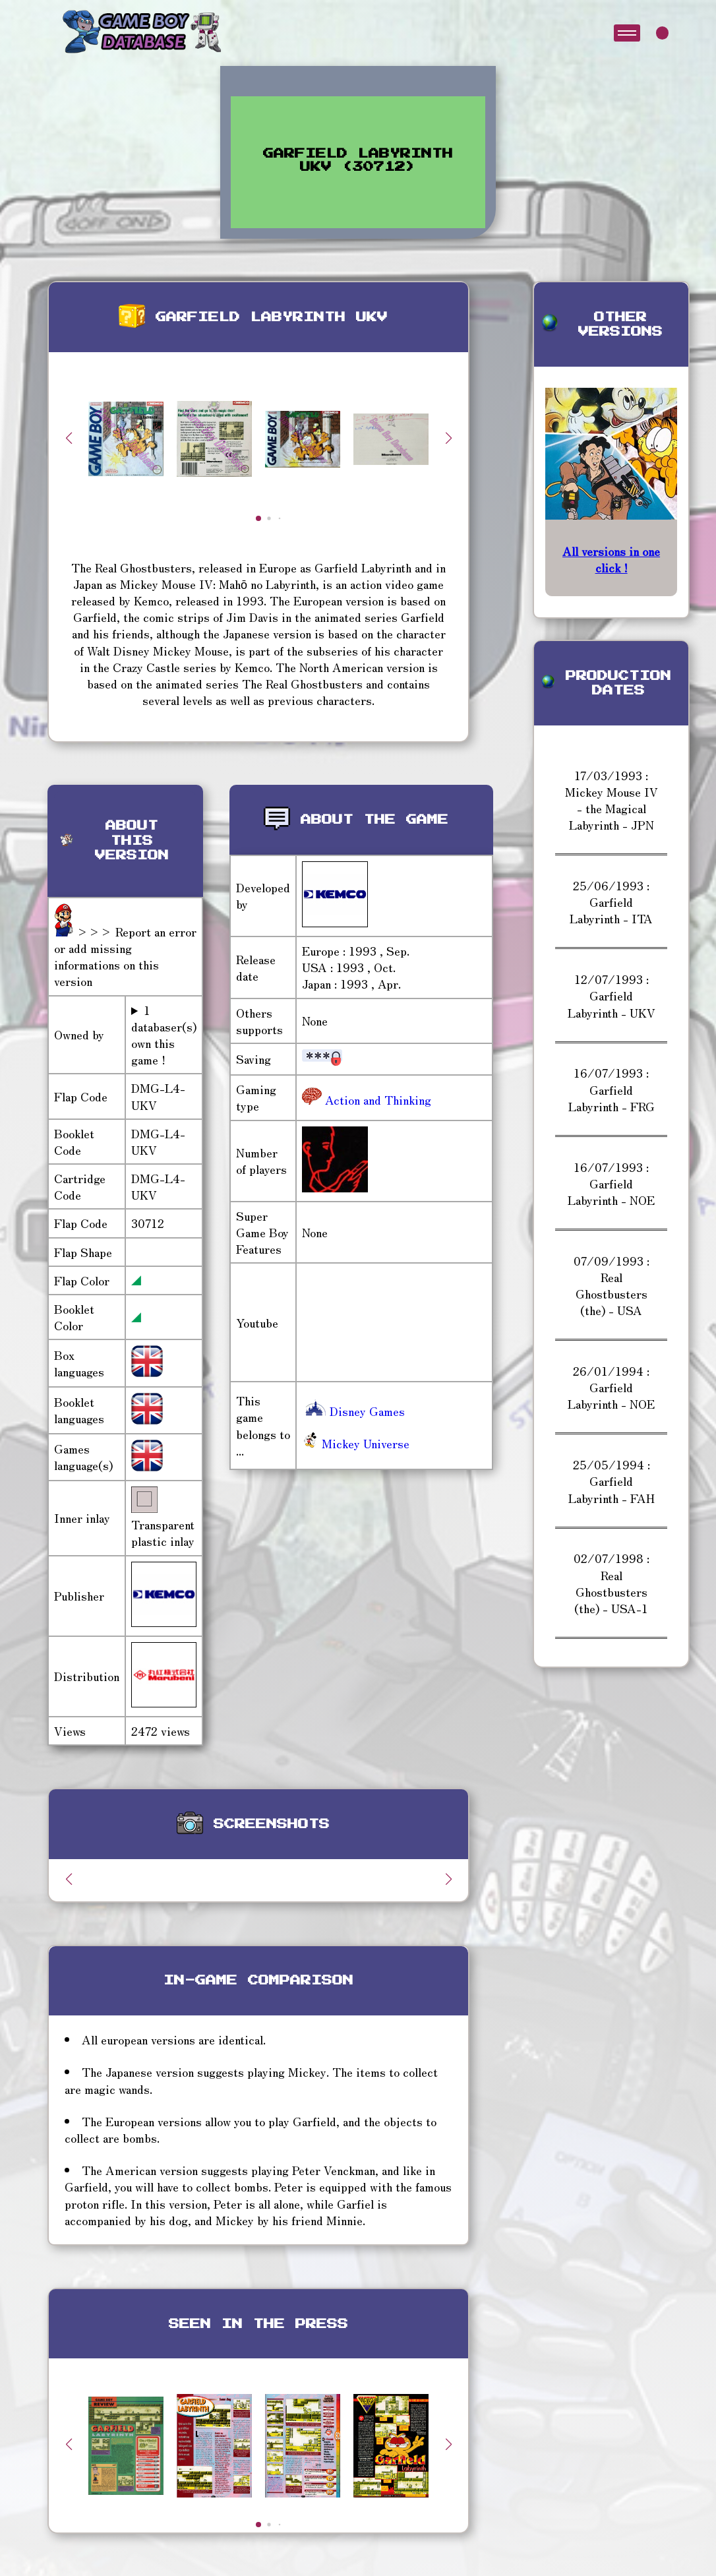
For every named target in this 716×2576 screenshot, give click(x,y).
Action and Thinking (376, 1099)
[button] (448, 438)
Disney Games (353, 1410)
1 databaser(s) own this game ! (163, 1035)
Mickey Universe (355, 1443)
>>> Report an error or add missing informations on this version (125, 956)
